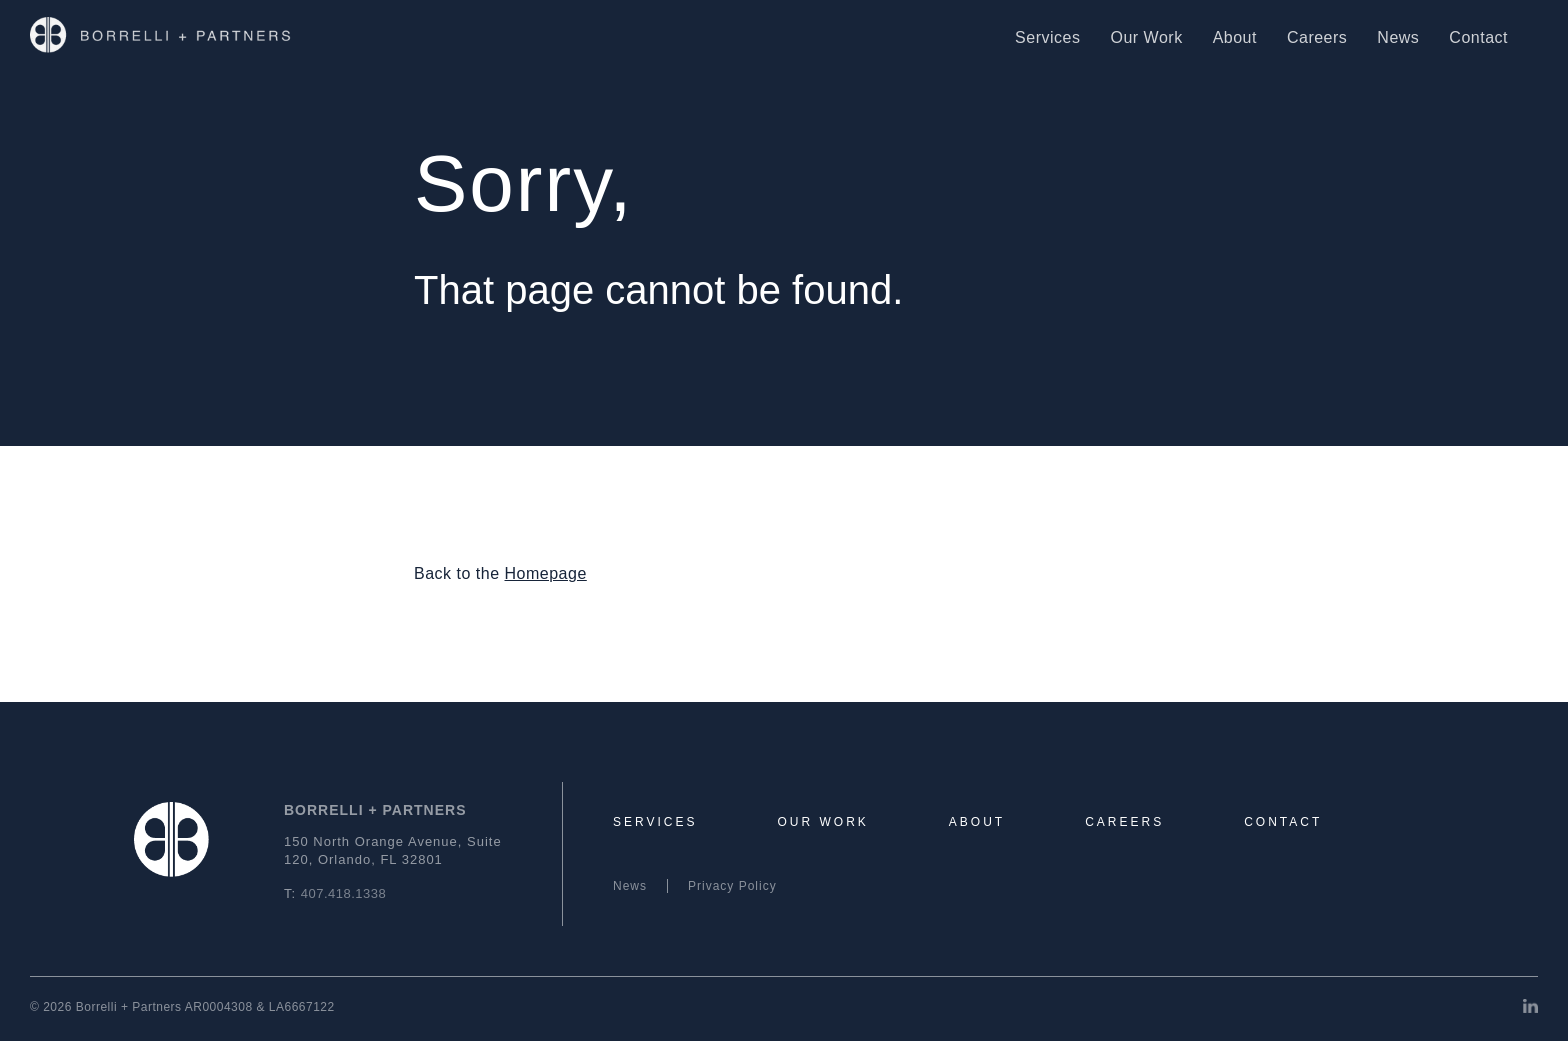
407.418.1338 (344, 893)
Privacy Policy (732, 886)
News (1398, 37)
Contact (1478, 37)
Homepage (546, 573)
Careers (1317, 37)
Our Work (1146, 37)
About (1235, 37)
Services (1047, 37)
